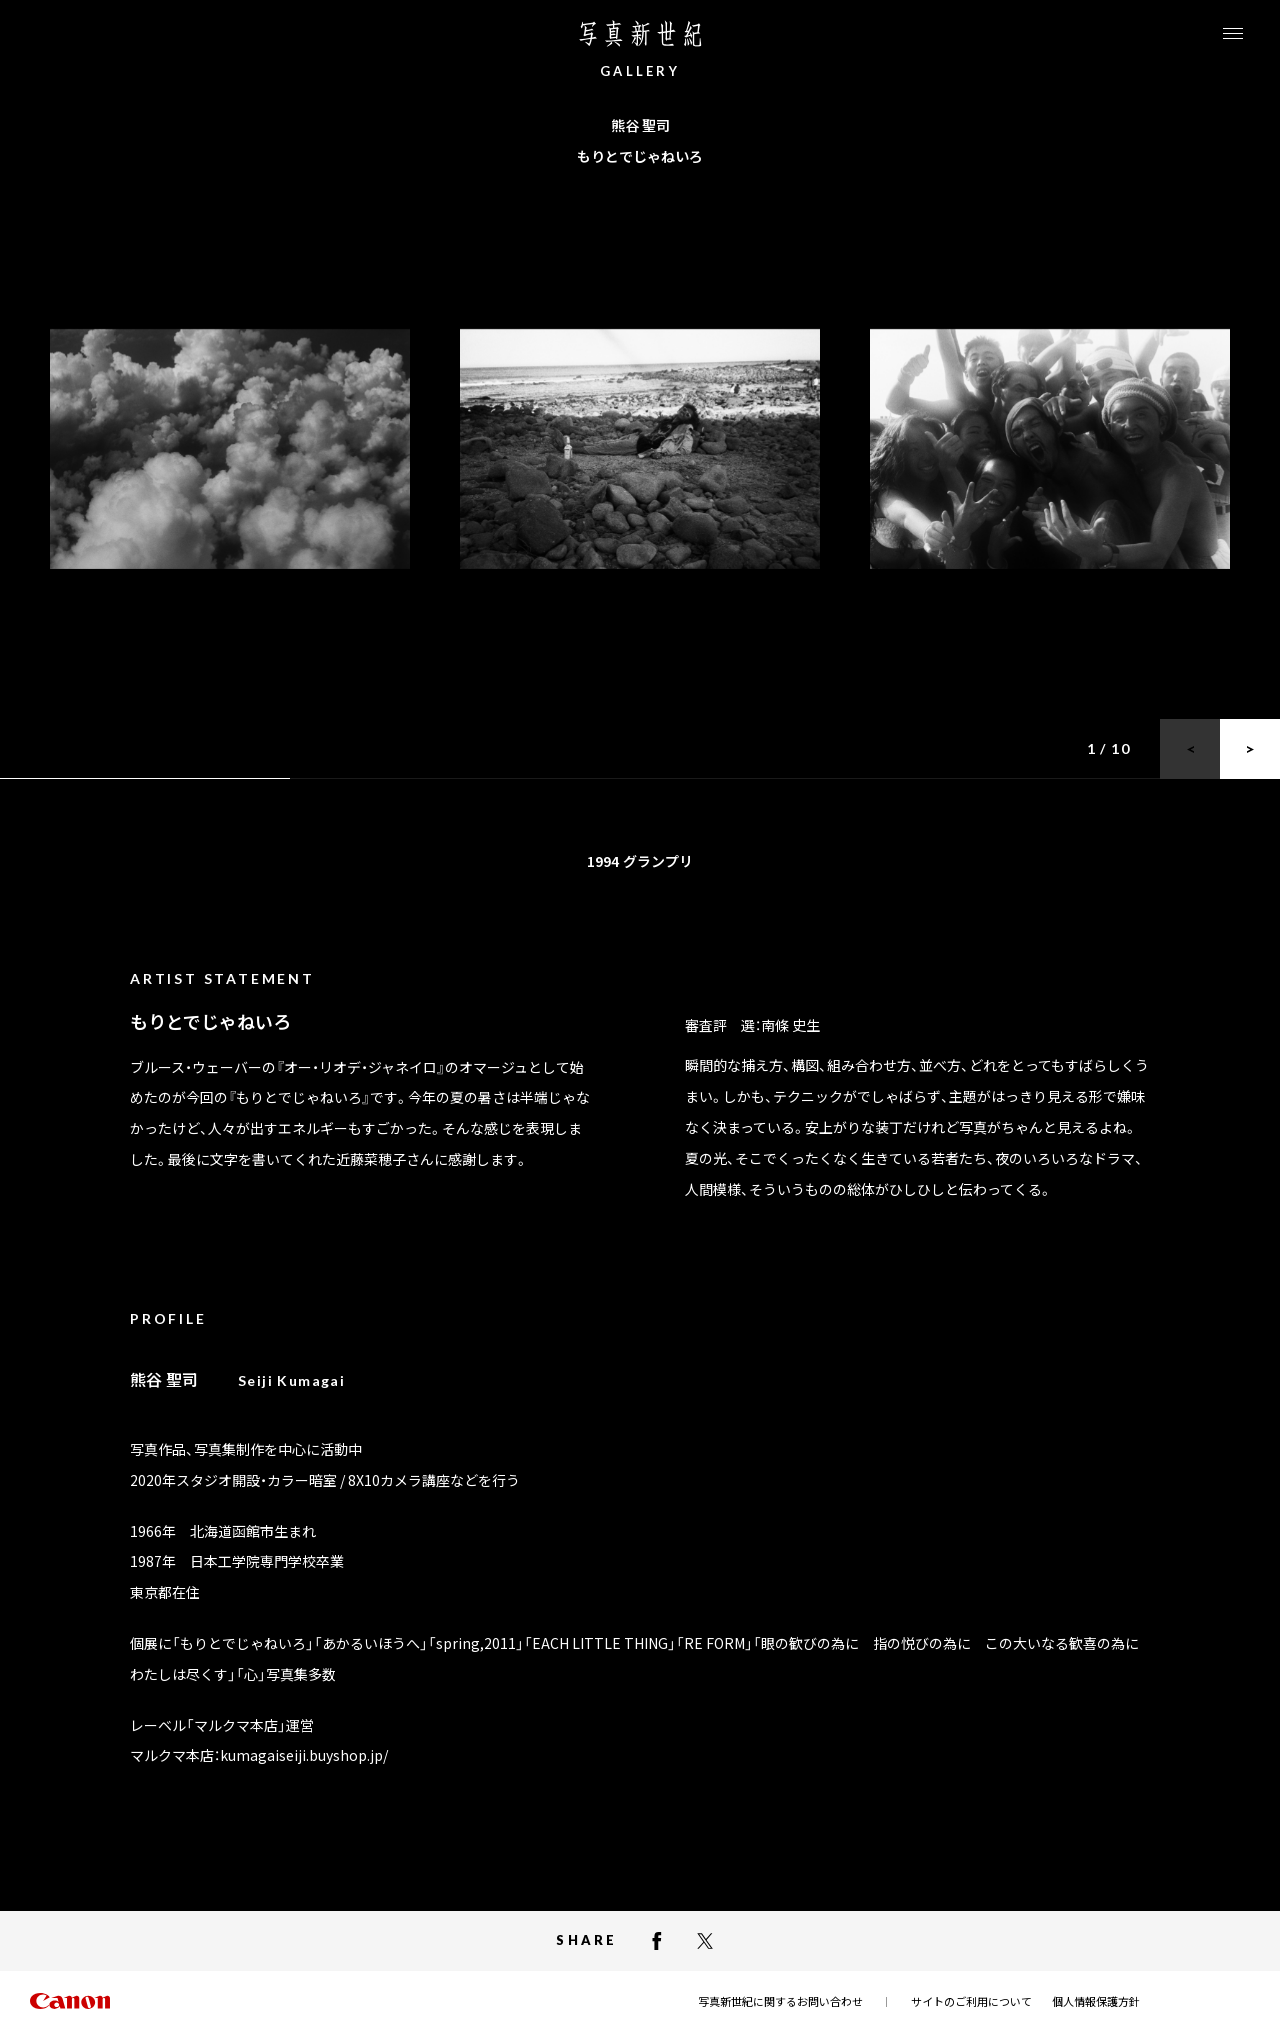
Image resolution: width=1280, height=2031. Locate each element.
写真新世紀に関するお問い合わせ (780, 2001)
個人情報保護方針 (1096, 2001)
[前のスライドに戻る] (1190, 749)
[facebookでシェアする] (657, 1941)
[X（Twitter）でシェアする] (705, 1941)
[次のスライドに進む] (1250, 749)
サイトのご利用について (971, 2001)
